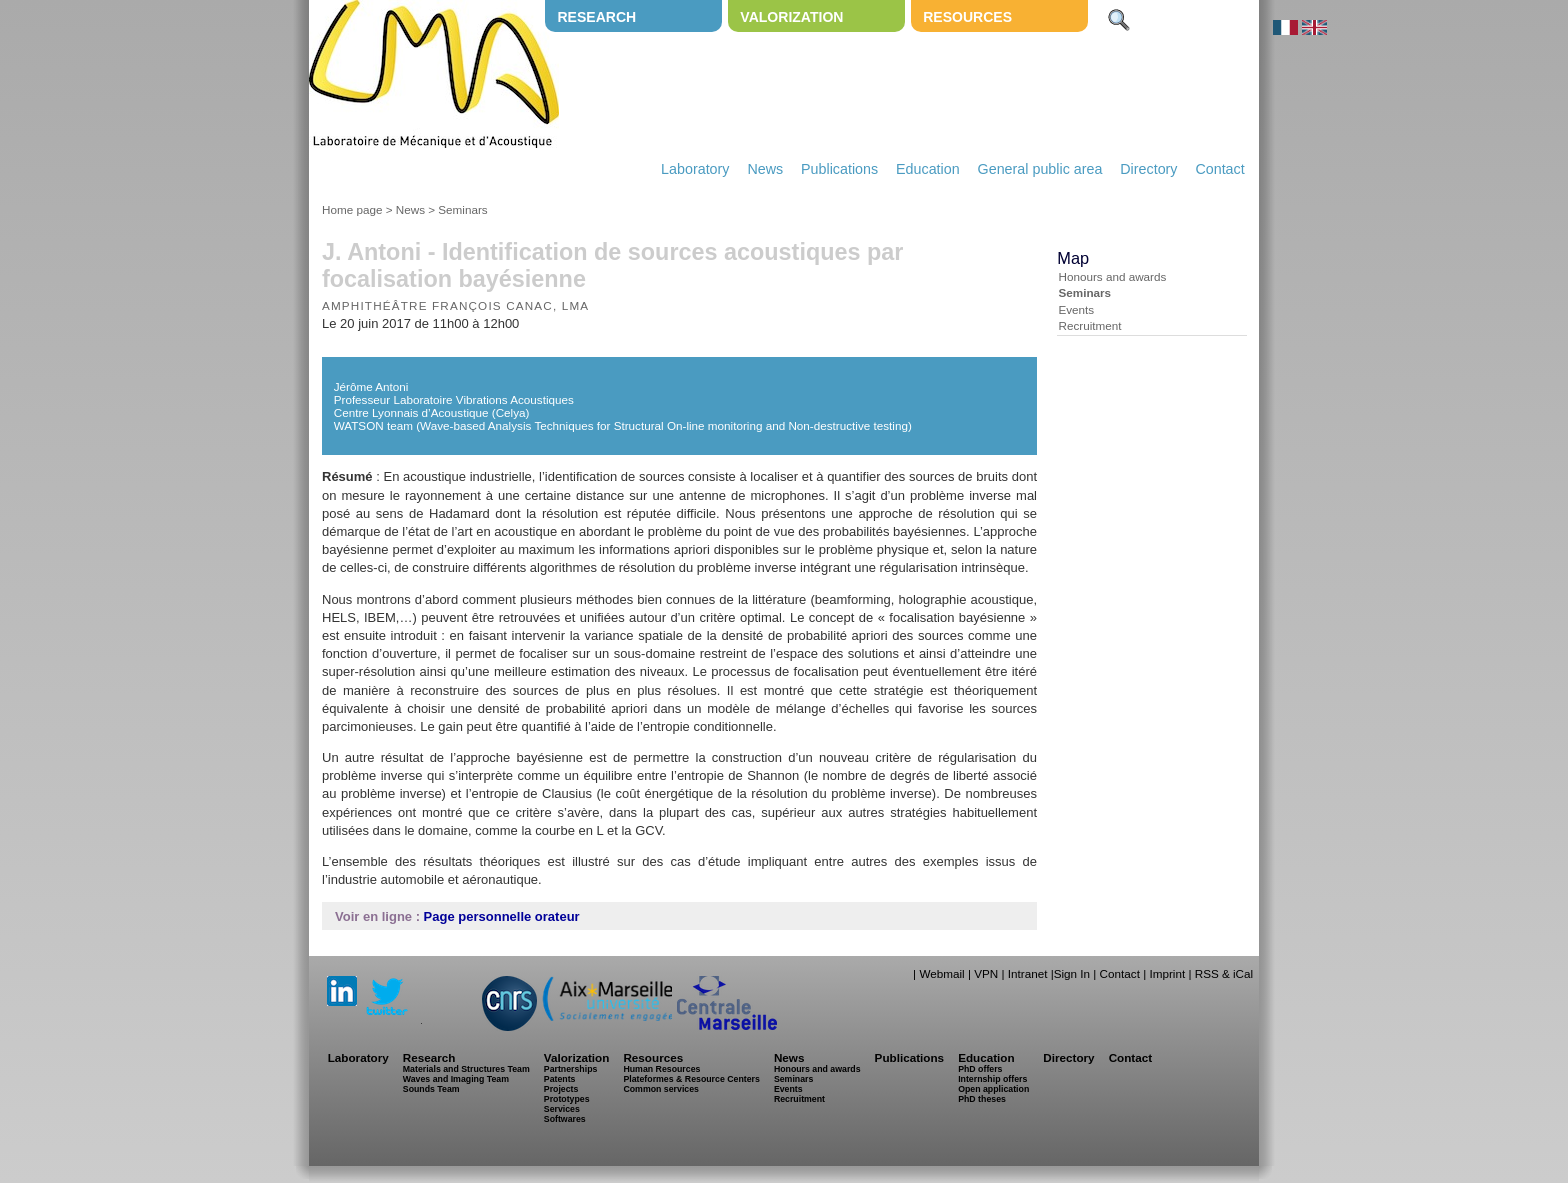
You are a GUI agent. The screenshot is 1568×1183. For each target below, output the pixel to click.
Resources (967, 17)
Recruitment (1089, 325)
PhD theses (982, 1099)
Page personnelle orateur (502, 916)
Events (1076, 309)
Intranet (1028, 973)
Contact (1219, 169)
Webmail (941, 973)
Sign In (1072, 973)
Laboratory (695, 169)
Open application (993, 1089)
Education (928, 169)
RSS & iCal (1224, 973)
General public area (1040, 169)
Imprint (1167, 973)
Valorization (791, 17)
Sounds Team (431, 1089)
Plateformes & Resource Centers (691, 1079)
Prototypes (567, 1099)
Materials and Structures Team (466, 1069)
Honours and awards (1112, 276)
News (765, 169)
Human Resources (661, 1069)
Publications (839, 169)
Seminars (462, 209)
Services (562, 1109)
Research (596, 17)
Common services (661, 1089)
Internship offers (992, 1079)
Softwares (565, 1119)
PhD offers (980, 1069)
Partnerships (571, 1069)
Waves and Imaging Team (456, 1079)
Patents (560, 1079)
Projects (561, 1089)
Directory (1148, 169)
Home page (352, 209)
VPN (986, 973)
